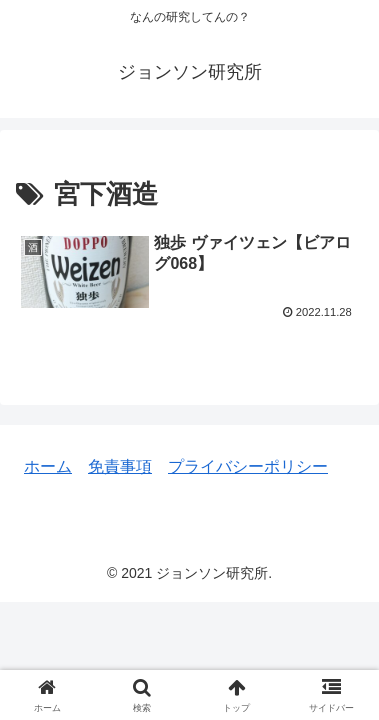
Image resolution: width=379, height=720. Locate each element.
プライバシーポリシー (248, 466)
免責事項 (120, 466)
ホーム (48, 466)
